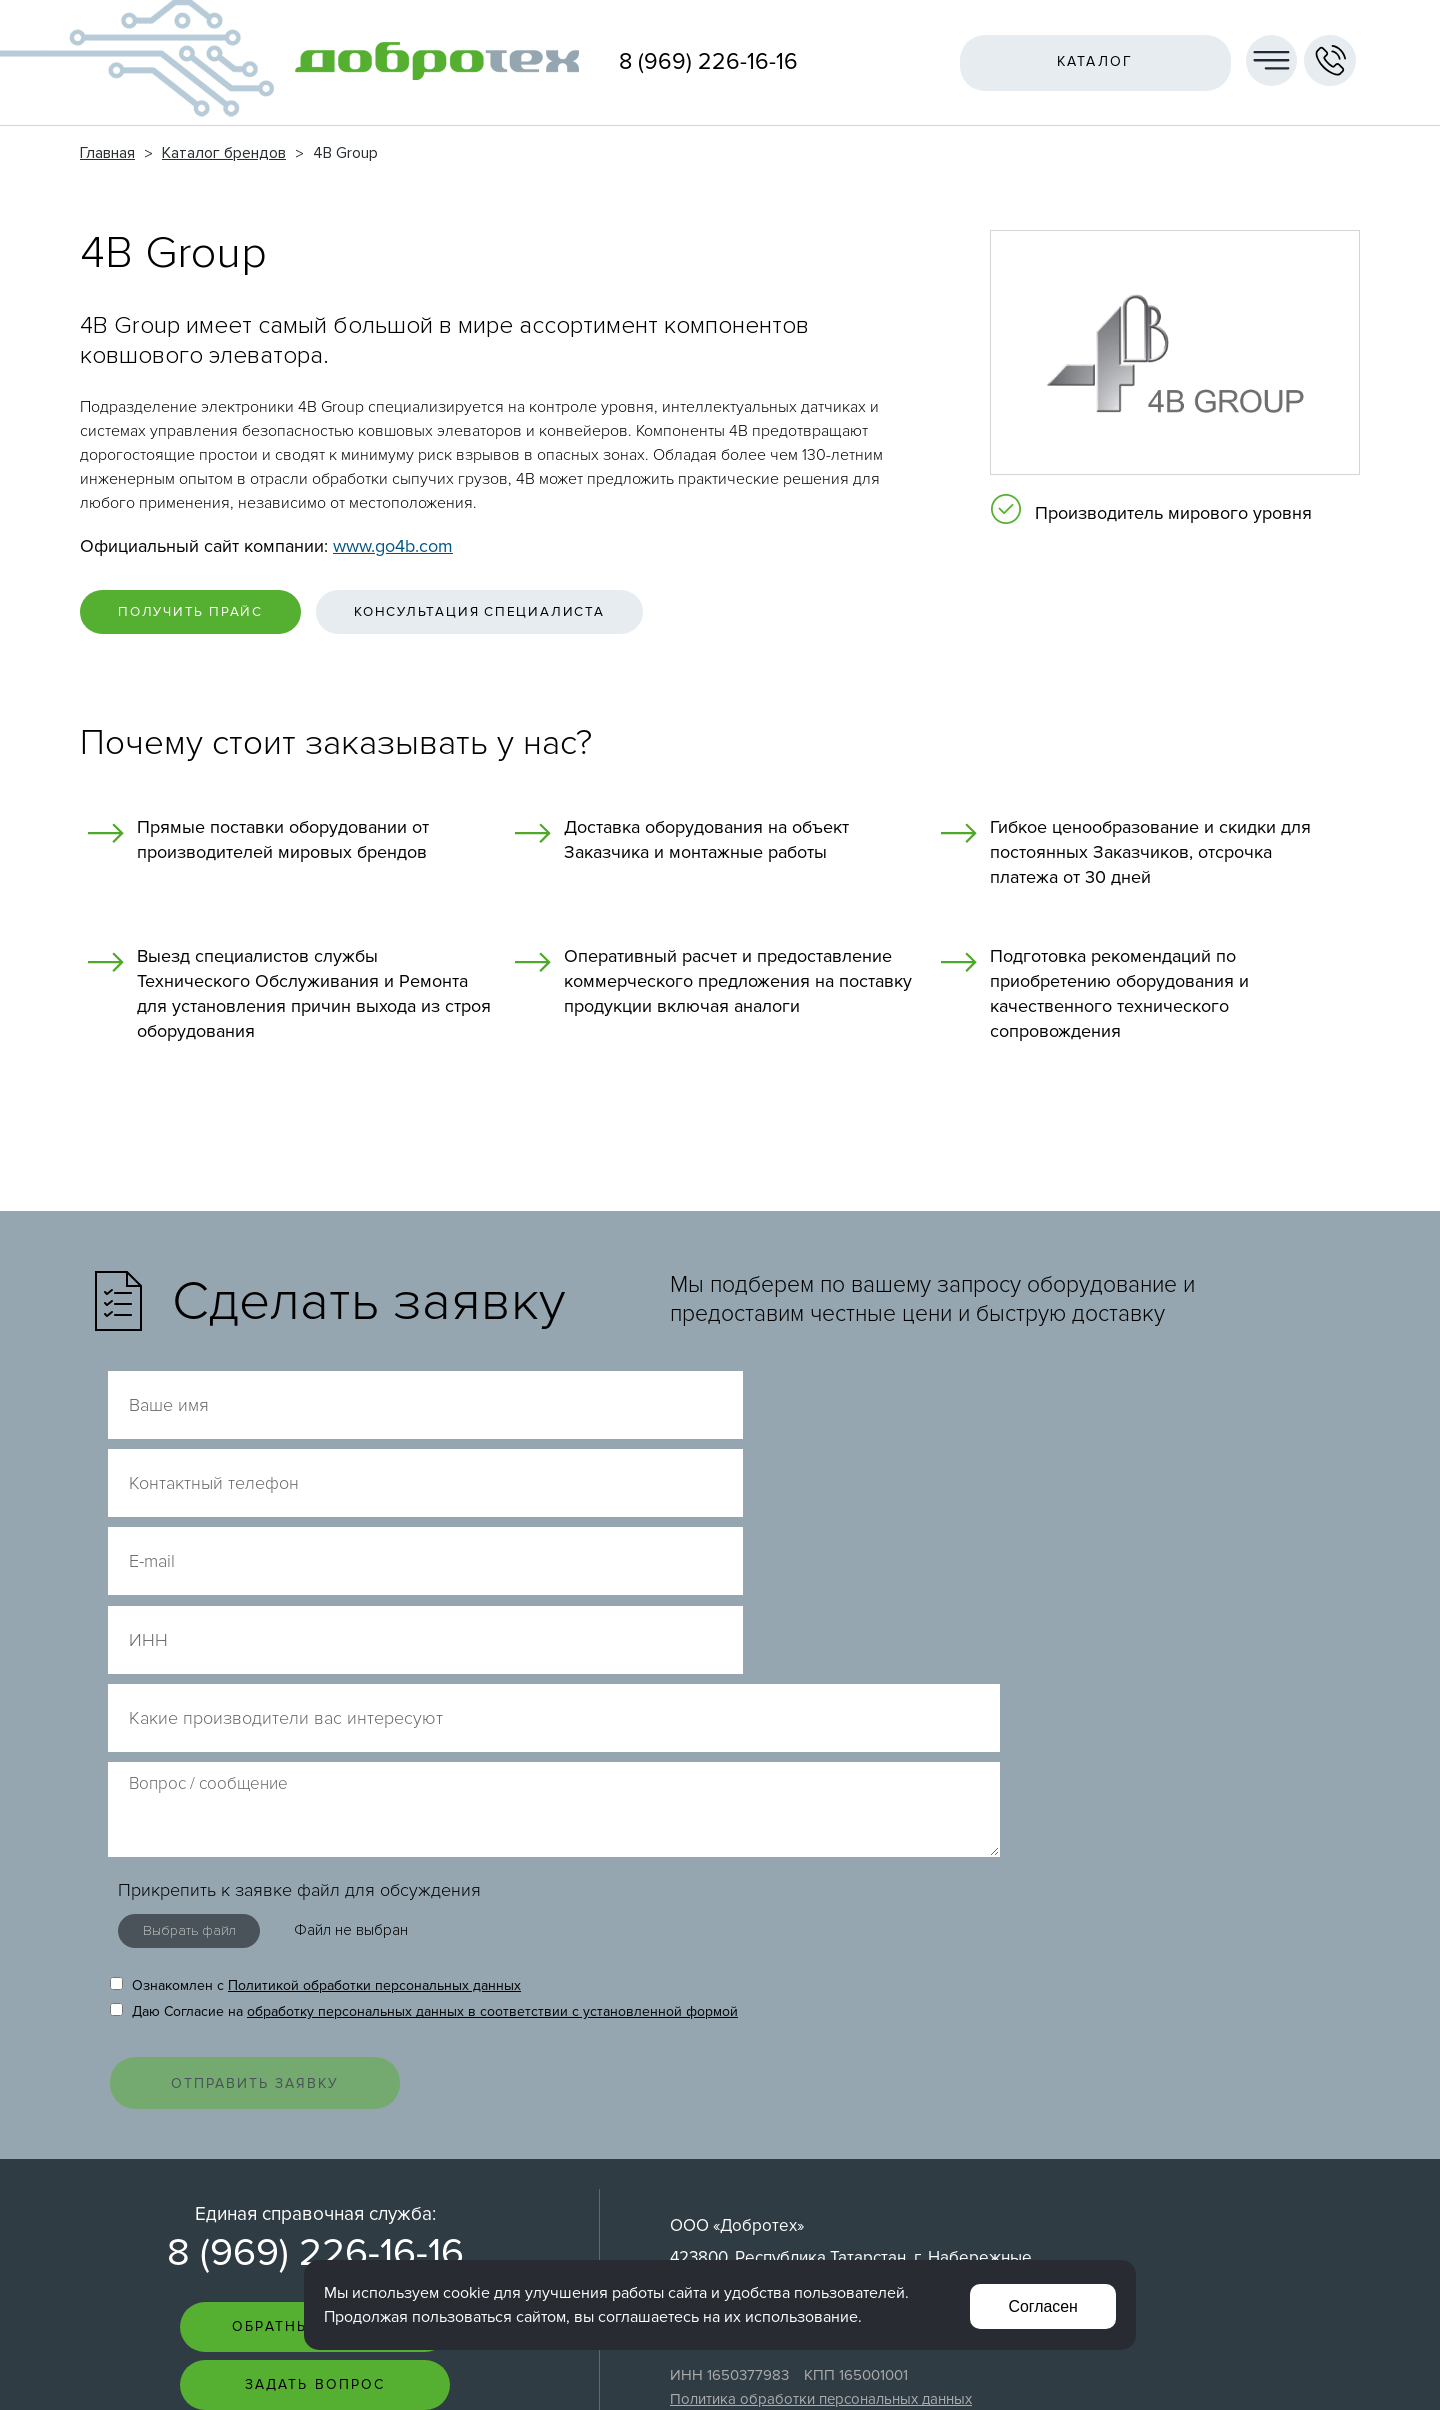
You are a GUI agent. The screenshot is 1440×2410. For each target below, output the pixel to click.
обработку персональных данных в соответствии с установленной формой (492, 1697)
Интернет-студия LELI (1224, 2370)
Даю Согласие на (424, 1697)
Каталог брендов (224, 153)
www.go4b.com (393, 546)
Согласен (1041, 2304)
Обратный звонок (315, 2022)
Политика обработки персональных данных (821, 2095)
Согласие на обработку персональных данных (829, 2116)
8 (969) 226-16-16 (708, 62)
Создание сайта (1238, 2354)
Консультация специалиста (511, 613)
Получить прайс (200, 613)
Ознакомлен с (315, 1670)
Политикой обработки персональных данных (374, 1670)
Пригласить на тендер (315, 2140)
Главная (107, 153)
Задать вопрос (315, 2081)
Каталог (1090, 61)
